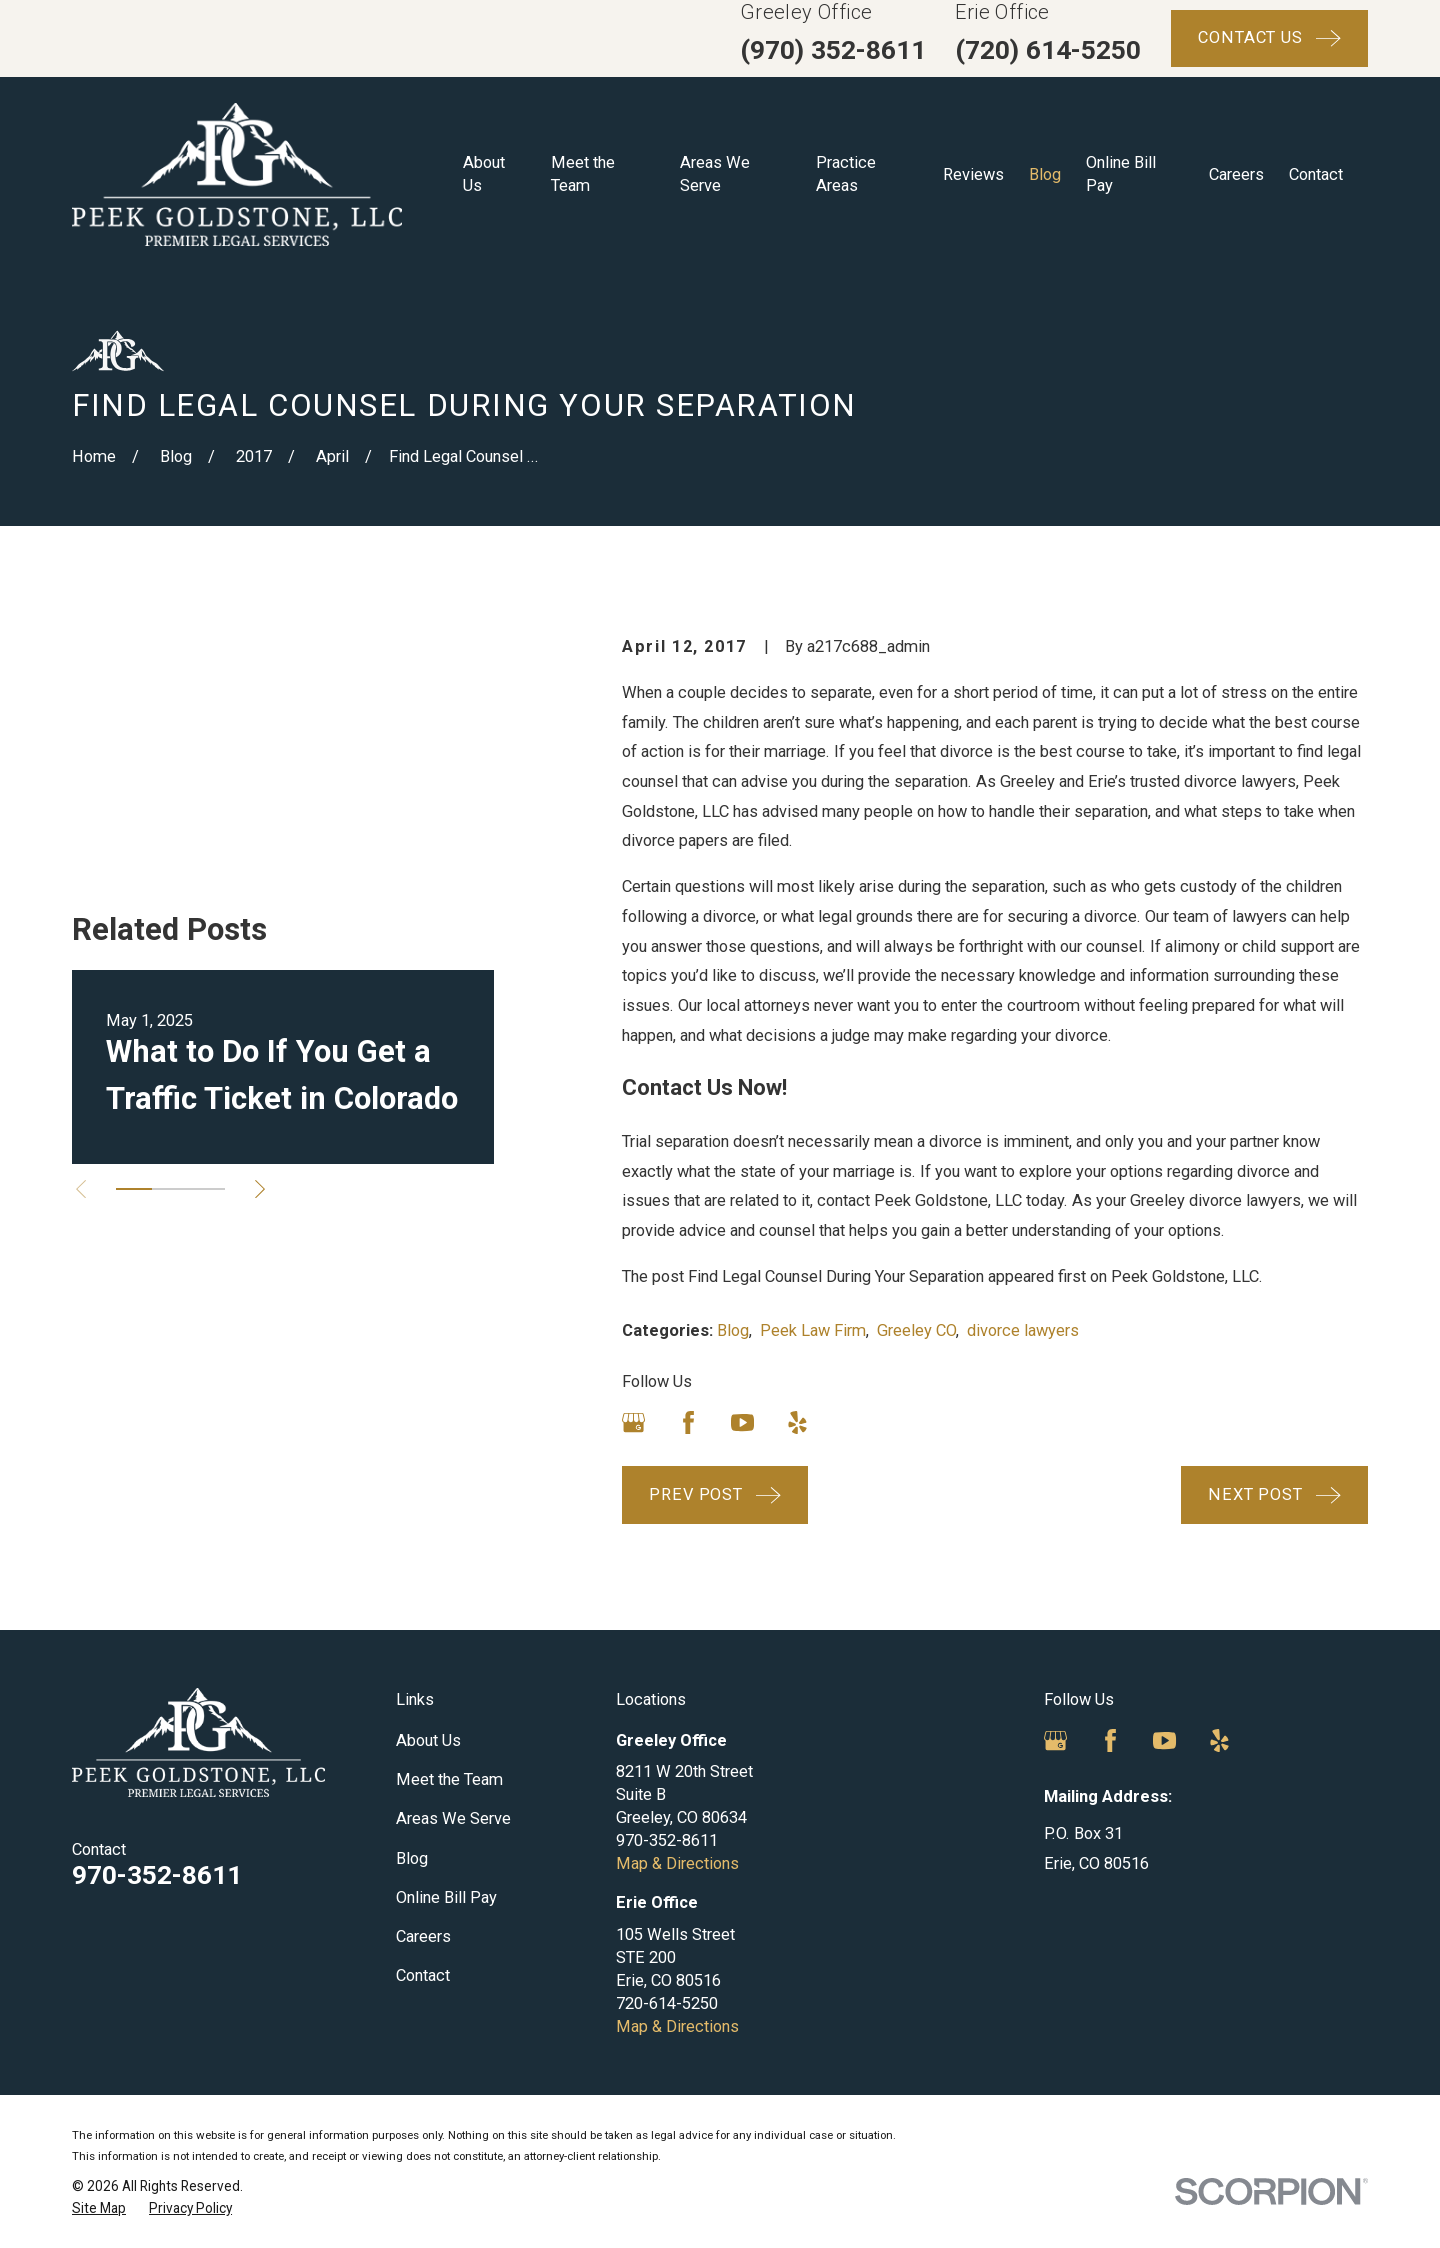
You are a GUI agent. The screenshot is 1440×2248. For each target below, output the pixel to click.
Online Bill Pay (446, 1897)
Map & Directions (677, 1863)
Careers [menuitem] (1236, 174)
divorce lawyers (1023, 1330)
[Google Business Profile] (633, 1422)
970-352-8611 (157, 1875)
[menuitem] (99, 2208)
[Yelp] (797, 1422)
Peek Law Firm (813, 1330)
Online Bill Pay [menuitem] (1121, 174)
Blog (733, 1330)
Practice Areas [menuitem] (846, 174)
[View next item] (260, 979)
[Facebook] (688, 1422)
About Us (428, 1740)
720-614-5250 (667, 2003)
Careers (423, 1936)
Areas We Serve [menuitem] (715, 174)
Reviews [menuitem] (973, 174)
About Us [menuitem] (484, 174)
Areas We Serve (453, 1818)
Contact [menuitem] (1316, 174)
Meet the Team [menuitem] (583, 174)
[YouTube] (742, 1422)
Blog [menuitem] (1045, 174)
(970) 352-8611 (833, 50)
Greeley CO (916, 1330)
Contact (423, 1975)
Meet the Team (449, 1779)
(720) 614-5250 (1048, 50)
